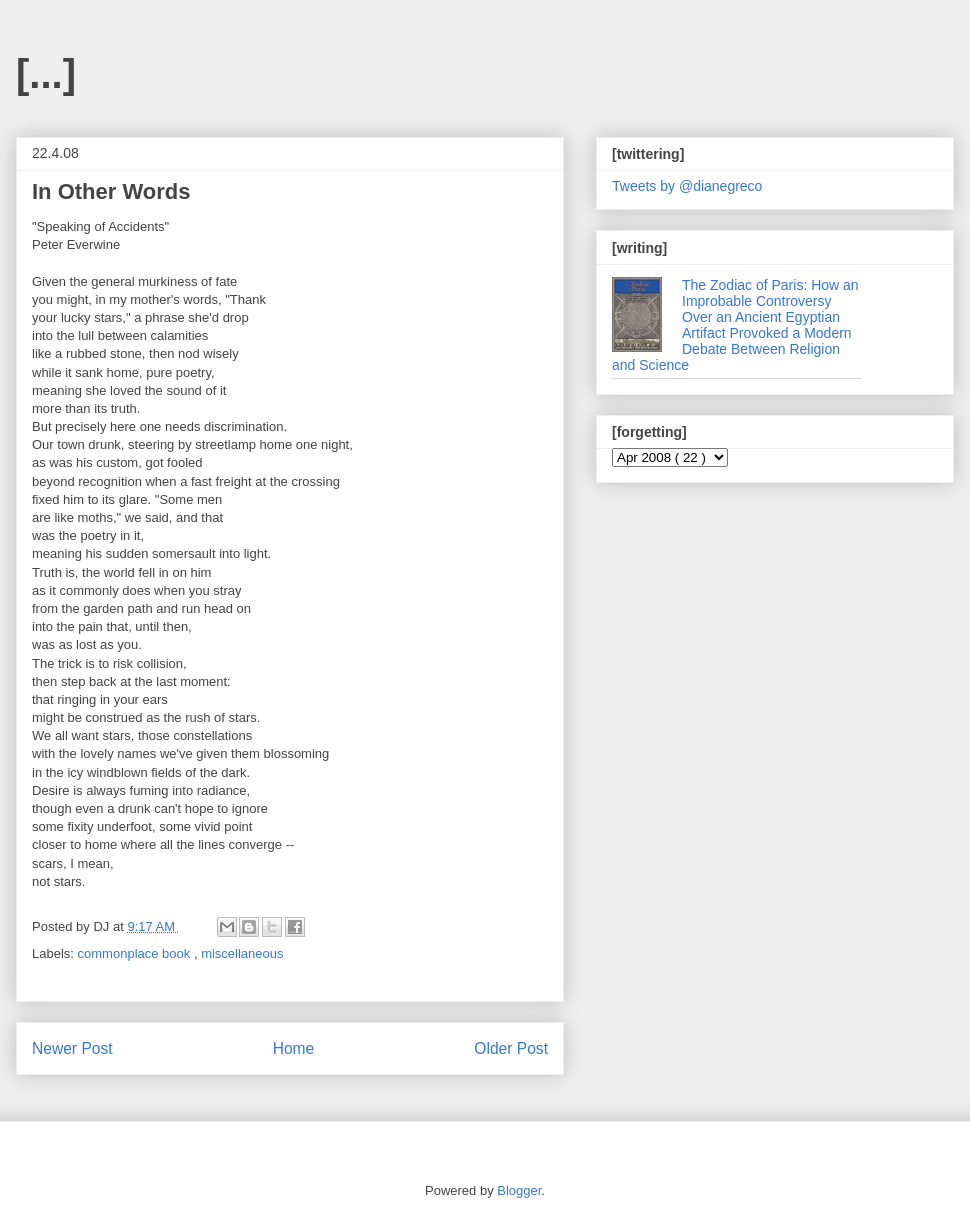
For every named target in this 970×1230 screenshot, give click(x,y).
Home (294, 1048)
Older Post (511, 1048)
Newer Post (72, 1048)
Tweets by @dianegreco (687, 186)
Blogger (519, 1190)
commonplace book (136, 953)
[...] (46, 74)
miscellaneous (242, 953)
